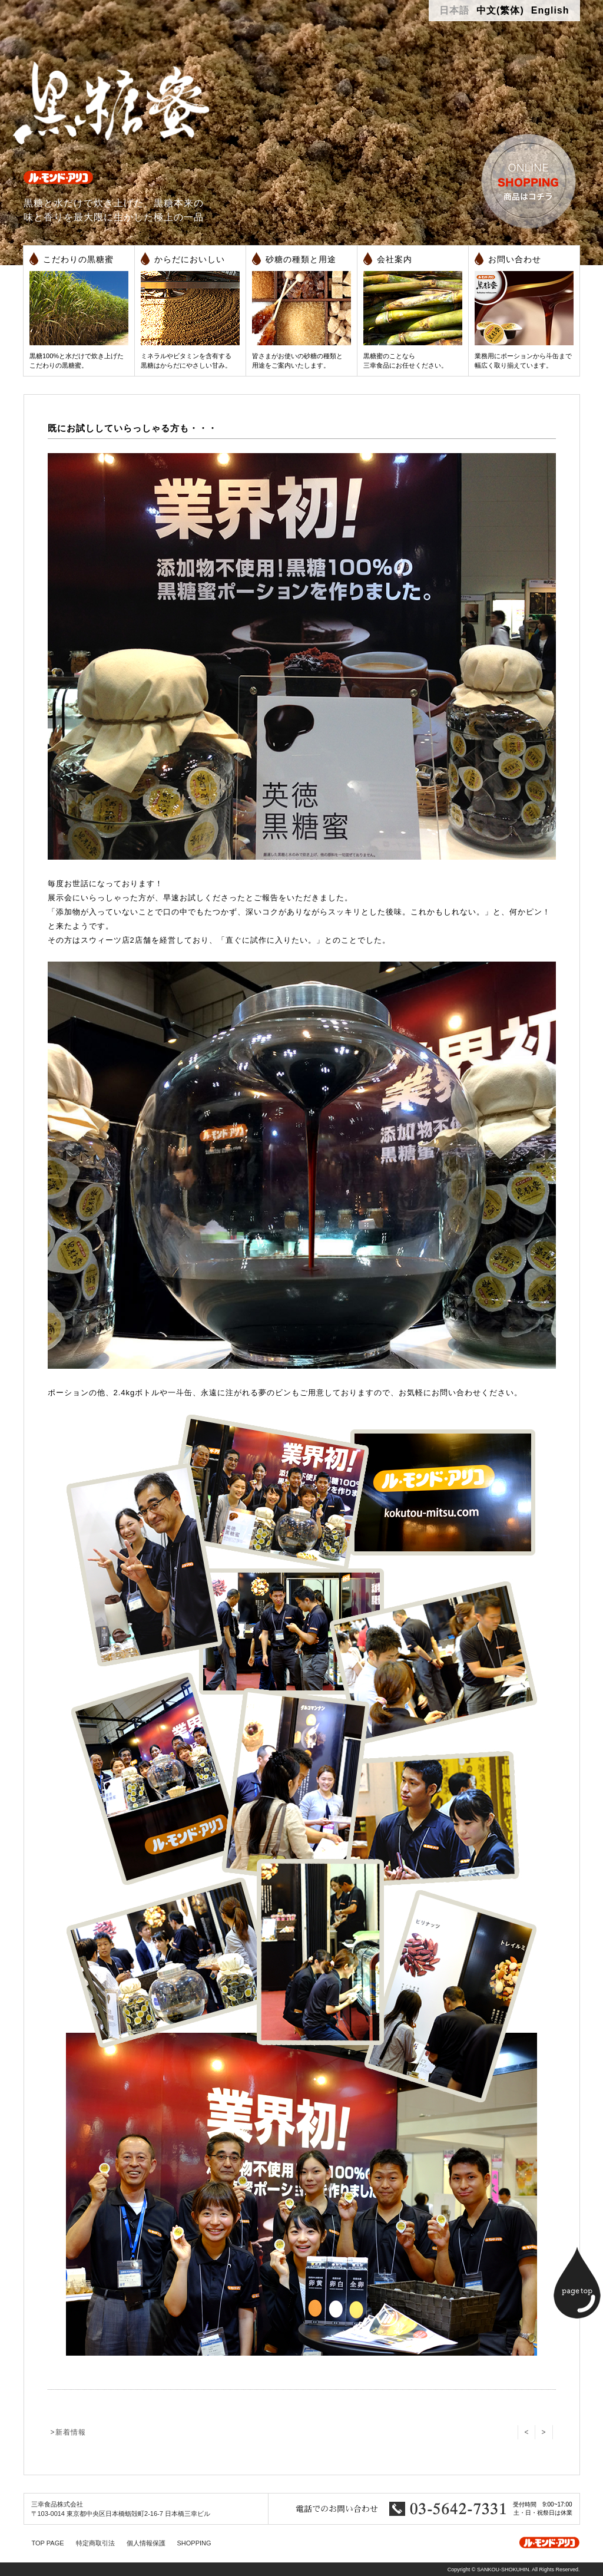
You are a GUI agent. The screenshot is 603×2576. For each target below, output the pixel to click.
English (550, 10)
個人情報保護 (146, 2543)
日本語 (454, 10)
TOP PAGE (48, 2543)
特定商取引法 (95, 2543)
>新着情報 (68, 2432)
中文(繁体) (500, 10)
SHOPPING (194, 2543)
